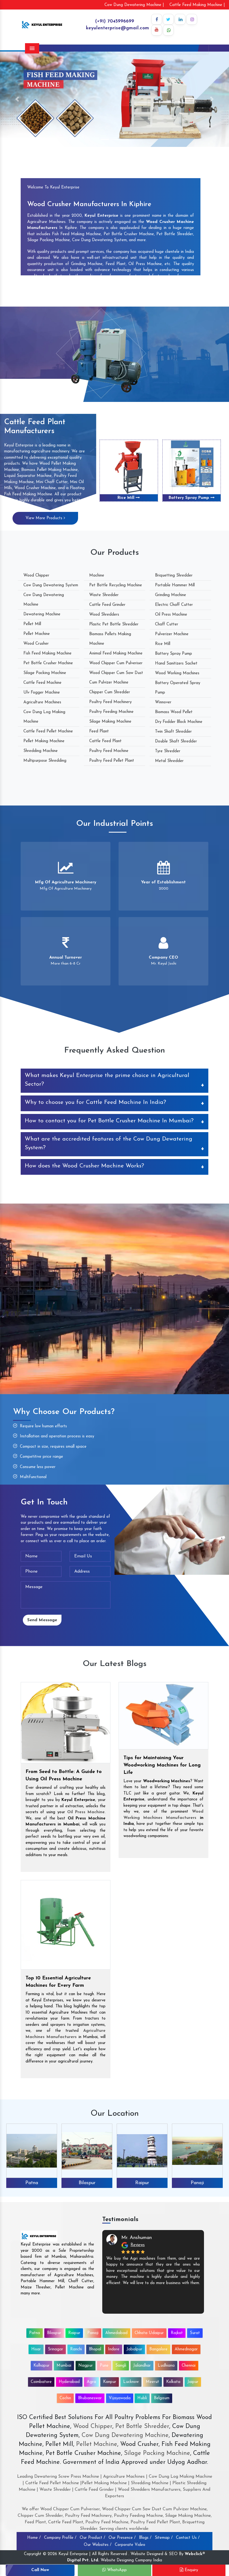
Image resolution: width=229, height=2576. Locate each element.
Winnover (163, 702)
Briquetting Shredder (174, 576)
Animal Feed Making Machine (116, 653)
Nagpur (85, 2366)
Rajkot (177, 2333)
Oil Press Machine (171, 615)
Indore (113, 2349)
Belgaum (161, 2398)
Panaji (197, 2182)
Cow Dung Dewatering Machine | (134, 5)
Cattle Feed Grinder (107, 605)
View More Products (45, 518)
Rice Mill (128, 498)
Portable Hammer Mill (175, 585)
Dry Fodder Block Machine (178, 722)
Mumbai (64, 2366)
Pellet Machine (36, 634)
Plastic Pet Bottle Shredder (113, 624)
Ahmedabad (116, 2333)
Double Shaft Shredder (176, 741)
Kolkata (173, 2382)
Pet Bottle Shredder (141, 2426)
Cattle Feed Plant (105, 741)
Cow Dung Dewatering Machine (124, 2435)
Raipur (142, 2182)
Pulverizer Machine (171, 634)
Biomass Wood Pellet (174, 712)
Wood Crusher (36, 644)
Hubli (142, 2398)
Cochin (65, 2398)
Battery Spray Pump (192, 498)
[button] (17, 99)
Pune (104, 2366)
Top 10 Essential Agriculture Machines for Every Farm (58, 1982)
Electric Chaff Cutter (174, 605)
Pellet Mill (32, 624)
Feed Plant (99, 731)
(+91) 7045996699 (114, 21)
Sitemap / (164, 2538)
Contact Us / (188, 2538)
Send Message (42, 1620)
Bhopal (95, 2349)
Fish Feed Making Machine (47, 653)
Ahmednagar (186, 2349)
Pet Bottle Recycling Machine (115, 585)
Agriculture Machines (42, 702)
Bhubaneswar (90, 2398)
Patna (31, 2182)
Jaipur (192, 2382)
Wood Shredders (104, 615)
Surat (195, 2333)
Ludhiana (166, 2366)
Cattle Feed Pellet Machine (48, 731)
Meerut (152, 2382)
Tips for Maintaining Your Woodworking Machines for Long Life (162, 1765)
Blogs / (145, 2538)
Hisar (36, 2349)
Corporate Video (130, 2545)
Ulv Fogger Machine (41, 693)
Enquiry (189, 2570)
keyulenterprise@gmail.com (117, 28)
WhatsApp (114, 2570)
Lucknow (131, 2382)
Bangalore (158, 2349)
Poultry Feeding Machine (111, 712)
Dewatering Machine (41, 614)
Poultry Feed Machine (108, 751)
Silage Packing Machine (44, 673)
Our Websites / (98, 2545)
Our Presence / (122, 2538)
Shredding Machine (40, 751)
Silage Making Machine (110, 722)
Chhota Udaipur (149, 2333)
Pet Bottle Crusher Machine (48, 663)
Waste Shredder (104, 595)
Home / (34, 2538)
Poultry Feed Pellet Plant (111, 761)
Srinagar (55, 2349)
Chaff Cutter (166, 624)
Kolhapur (41, 2366)
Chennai (189, 2366)
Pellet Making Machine (43, 741)
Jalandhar (142, 2366)
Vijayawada (120, 2398)
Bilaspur (87, 2182)
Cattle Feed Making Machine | (197, 5)
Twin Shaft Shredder (173, 732)
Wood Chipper (36, 576)
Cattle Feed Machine (42, 683)
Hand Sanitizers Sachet (176, 664)
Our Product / (92, 2538)
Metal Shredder (169, 761)
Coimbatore (41, 2382)
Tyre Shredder (167, 751)
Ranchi (76, 2349)
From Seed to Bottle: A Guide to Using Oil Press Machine (64, 1775)
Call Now (40, 2570)
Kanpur (109, 2382)
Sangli (120, 2366)
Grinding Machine (170, 595)
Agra (91, 2382)
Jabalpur (134, 2349)
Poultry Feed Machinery (110, 702)
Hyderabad (69, 2382)
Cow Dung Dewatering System (50, 585)
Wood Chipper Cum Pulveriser (116, 663)
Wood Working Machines (177, 673)
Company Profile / (60, 2538)
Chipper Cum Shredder (109, 692)
